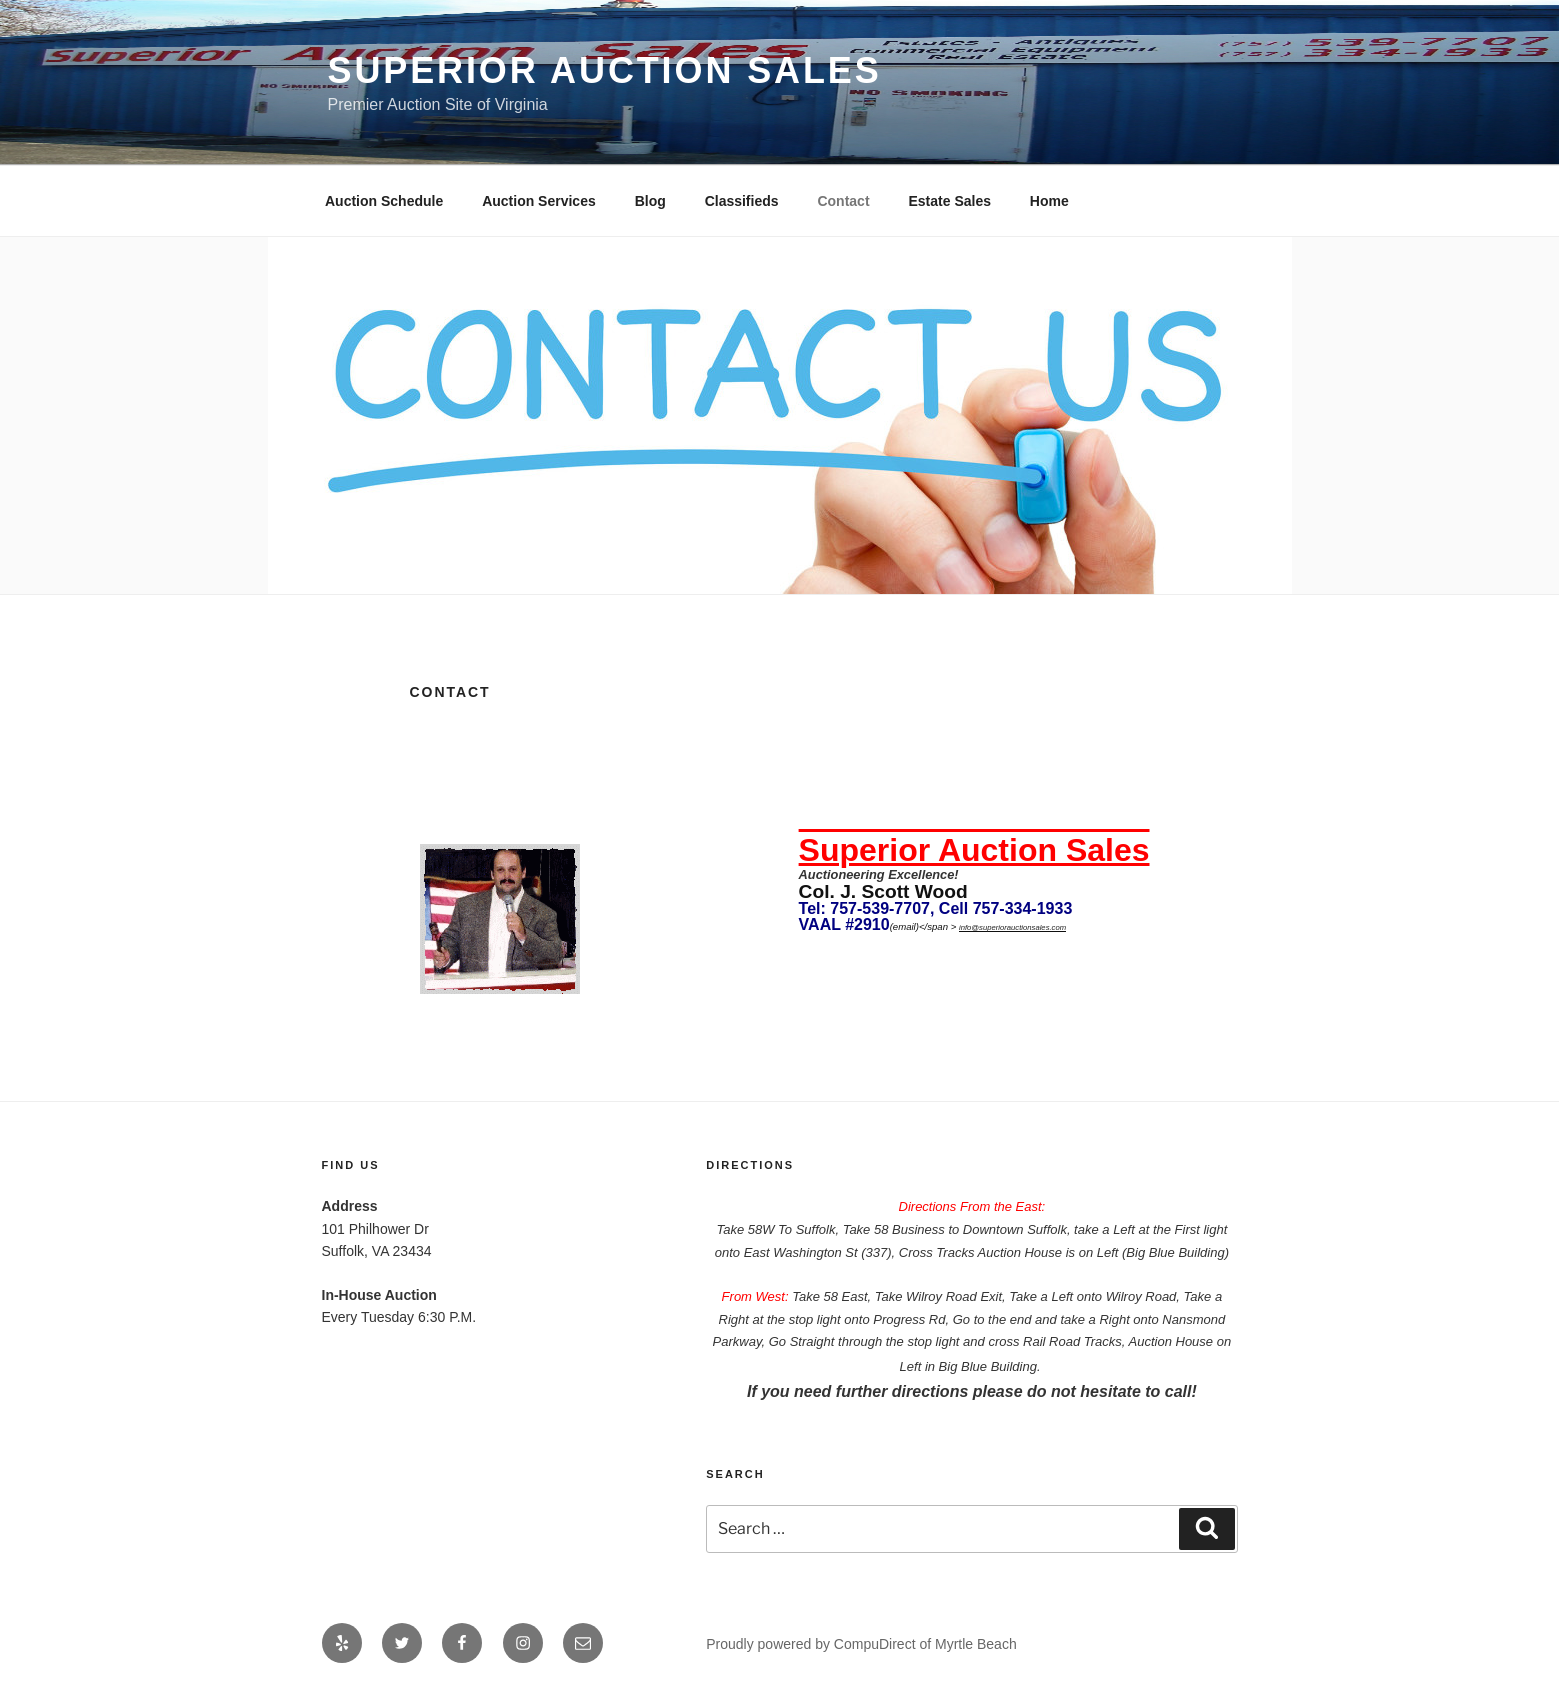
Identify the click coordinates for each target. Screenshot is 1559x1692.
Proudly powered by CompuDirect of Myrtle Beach (861, 1644)
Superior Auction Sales (605, 70)
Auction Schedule (384, 201)
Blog (650, 201)
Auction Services (539, 201)
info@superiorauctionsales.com (1012, 927)
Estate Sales (949, 201)
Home (1049, 201)
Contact (843, 201)
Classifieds (742, 201)
